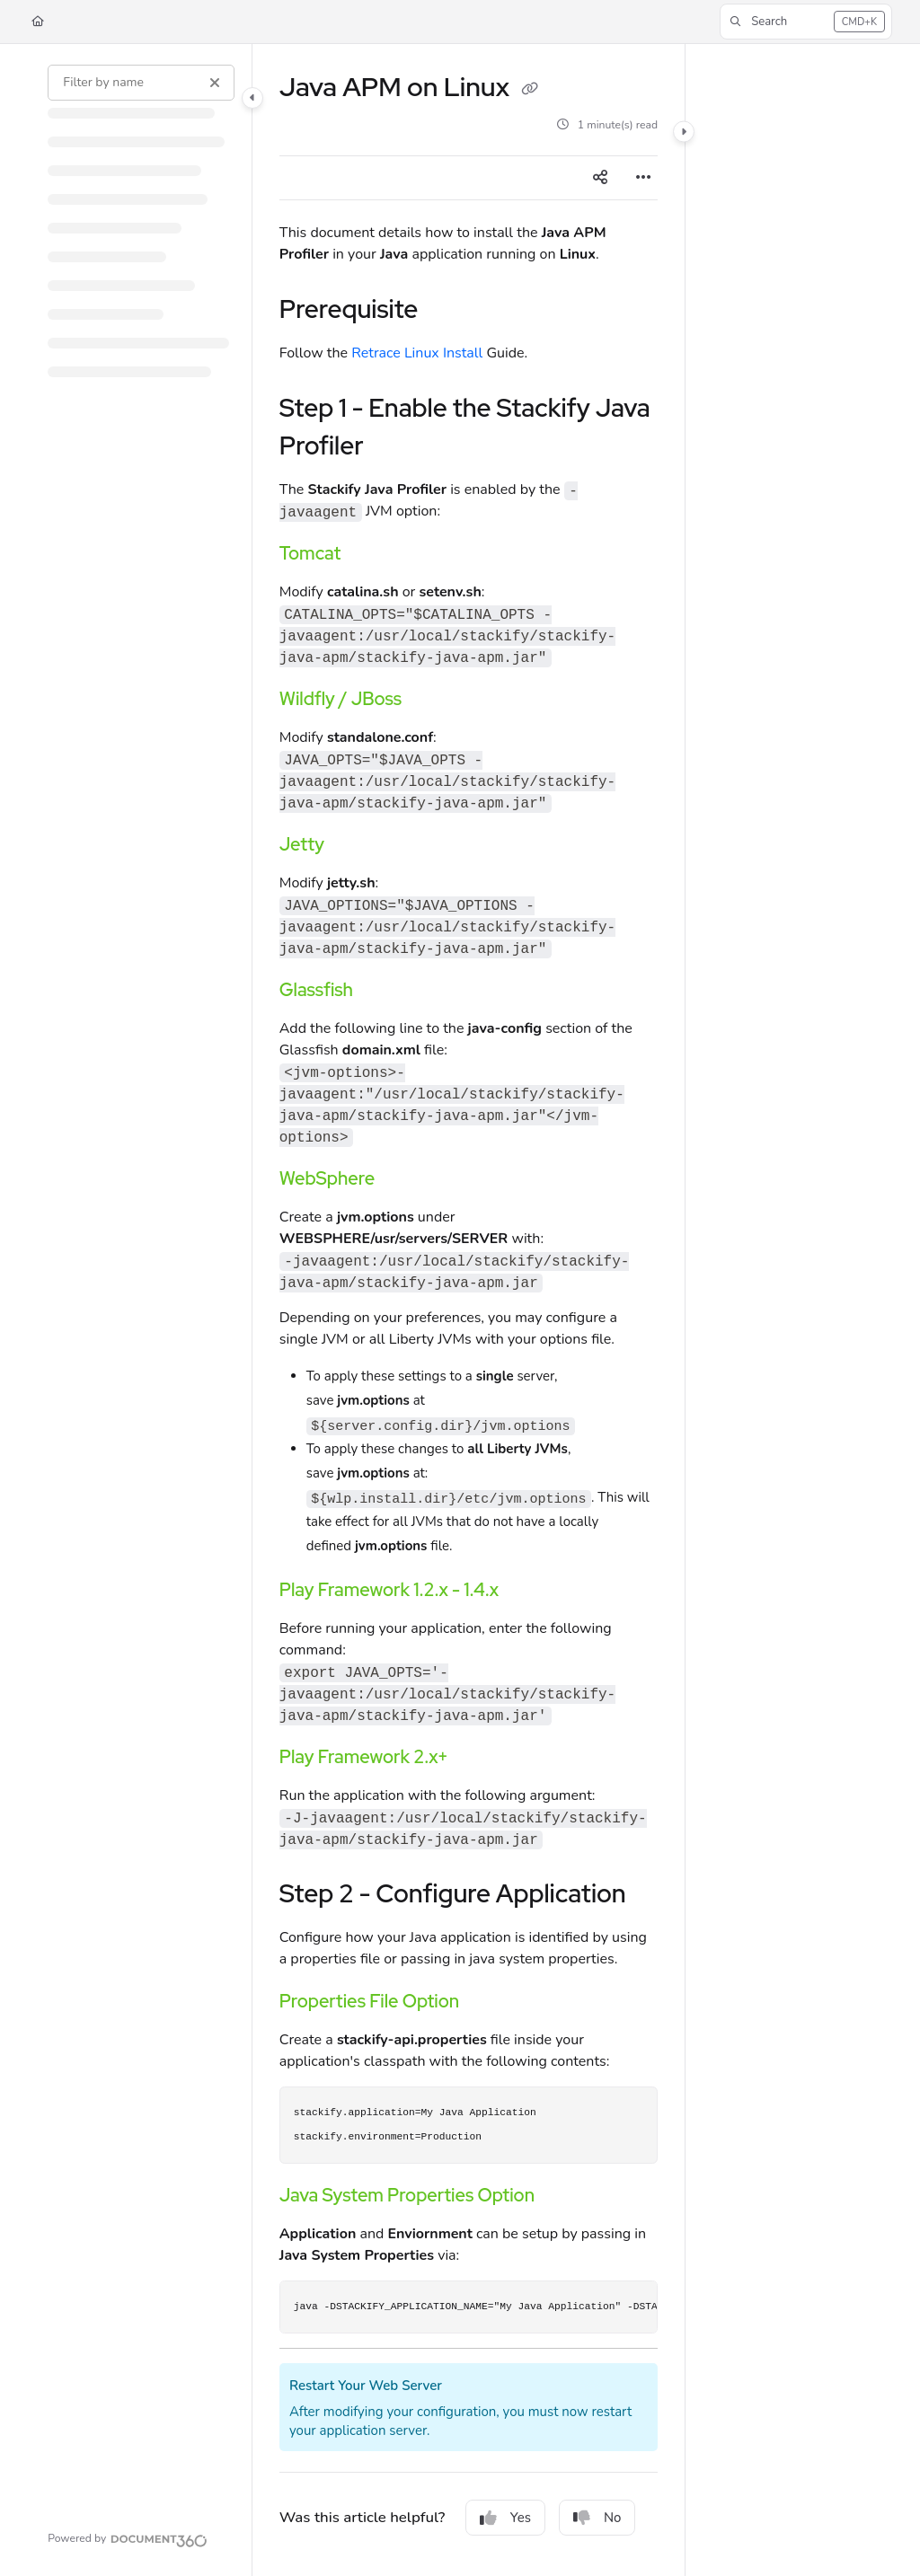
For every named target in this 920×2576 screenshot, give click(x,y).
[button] (806, 22)
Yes (505, 2518)
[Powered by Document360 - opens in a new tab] (128, 2538)
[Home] (37, 22)
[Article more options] (643, 177)
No (597, 2518)
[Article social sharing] (600, 177)
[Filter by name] (141, 83)
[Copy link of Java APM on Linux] (529, 89)
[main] (468, 1310)
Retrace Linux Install (416, 353)
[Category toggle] (252, 98)
